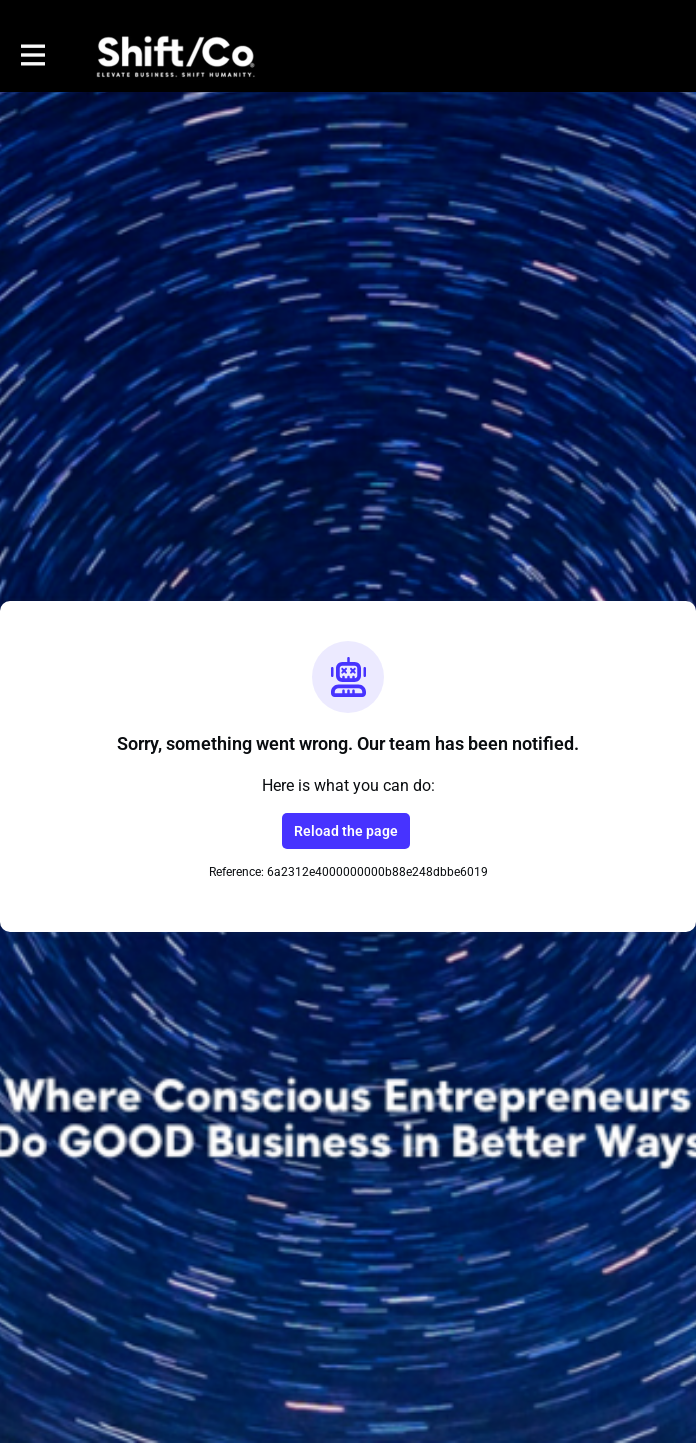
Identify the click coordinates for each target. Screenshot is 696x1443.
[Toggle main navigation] (32, 56)
